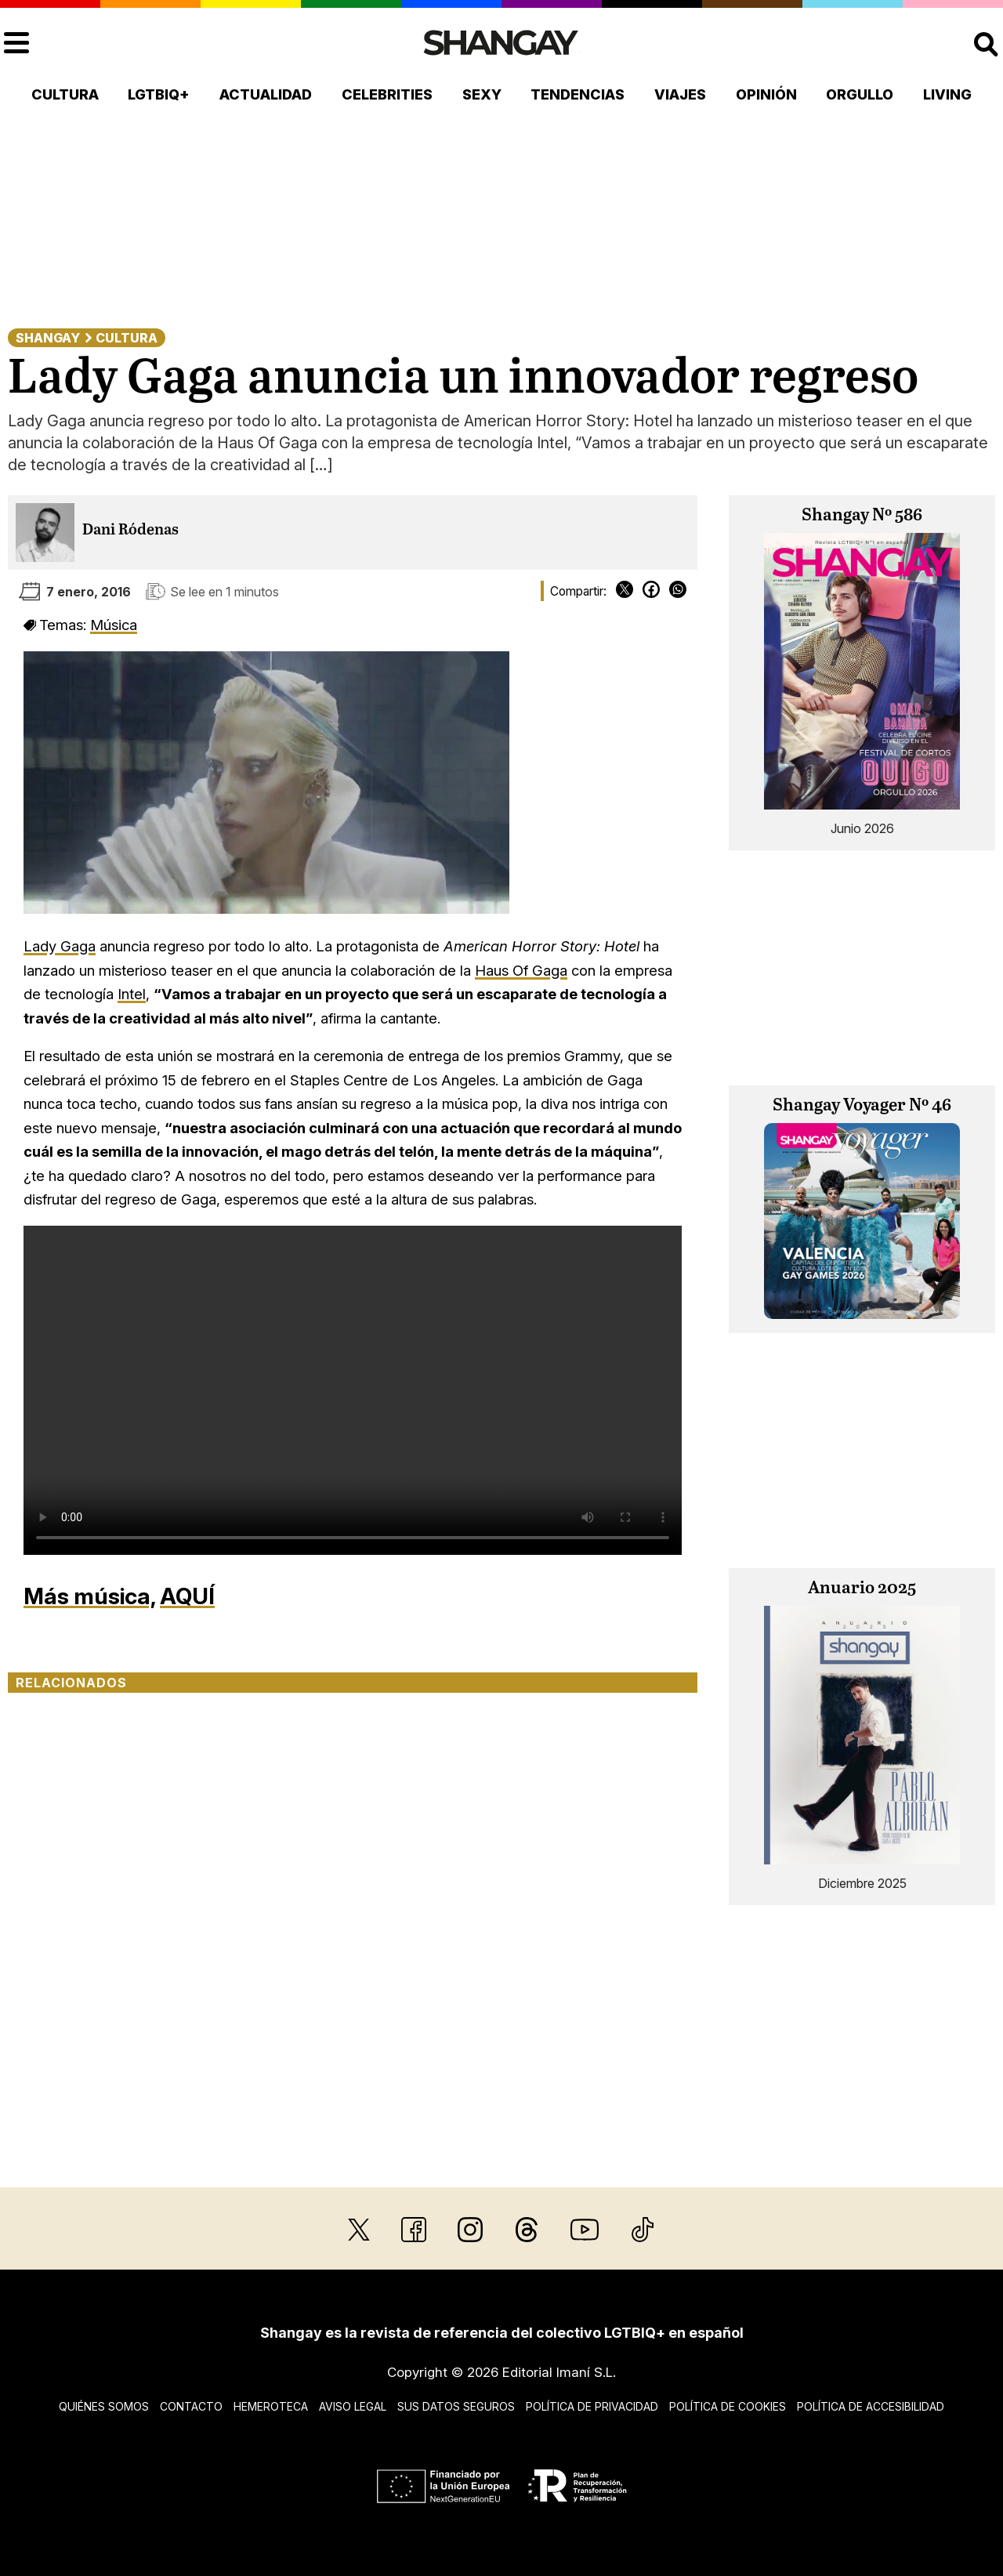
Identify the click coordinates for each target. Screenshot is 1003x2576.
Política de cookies (727, 2406)
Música (113, 624)
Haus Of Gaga (521, 970)
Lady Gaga (60, 946)
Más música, (89, 1596)
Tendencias (577, 94)
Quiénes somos (104, 2406)
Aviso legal (352, 2406)
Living (947, 94)
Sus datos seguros (456, 2406)
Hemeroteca (271, 2406)
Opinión (766, 94)
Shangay (48, 338)
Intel (132, 993)
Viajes (680, 94)
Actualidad (265, 94)
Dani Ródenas (130, 530)
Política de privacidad (592, 2406)
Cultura (65, 94)
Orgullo (859, 94)
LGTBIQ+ (159, 94)
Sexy (482, 94)
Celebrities (387, 94)
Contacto (191, 2406)
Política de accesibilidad (870, 2406)
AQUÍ (187, 1596)
